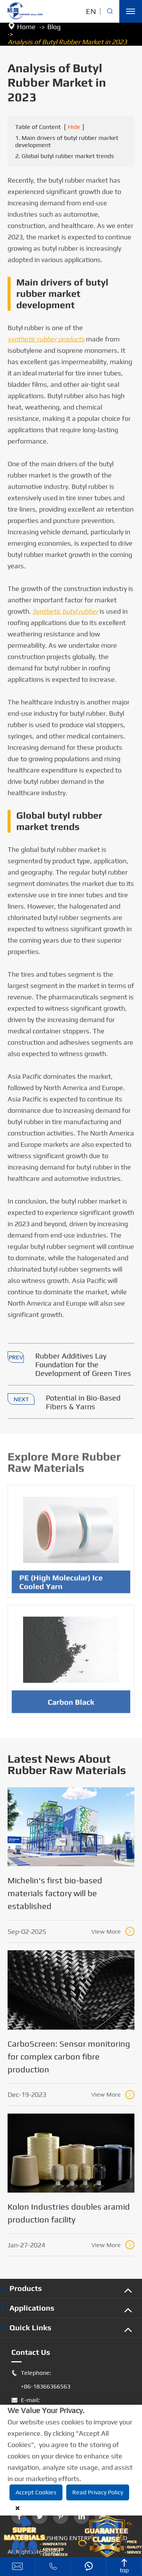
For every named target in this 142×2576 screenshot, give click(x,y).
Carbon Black (71, 1704)
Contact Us (30, 2352)
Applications (32, 2307)
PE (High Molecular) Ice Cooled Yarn (61, 1584)
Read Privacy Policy (97, 2492)
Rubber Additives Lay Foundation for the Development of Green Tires (83, 1365)
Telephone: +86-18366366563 (40, 2379)
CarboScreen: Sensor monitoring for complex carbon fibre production (69, 2056)
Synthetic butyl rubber (65, 612)
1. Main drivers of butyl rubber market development (66, 142)
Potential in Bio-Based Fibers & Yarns (83, 1402)
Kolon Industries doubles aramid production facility (69, 2213)
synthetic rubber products (46, 339)
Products (25, 2288)
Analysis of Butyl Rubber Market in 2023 (67, 42)
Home (26, 27)
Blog (54, 27)
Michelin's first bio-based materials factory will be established (55, 1893)
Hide (74, 127)
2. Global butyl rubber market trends (64, 156)
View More (112, 1931)
